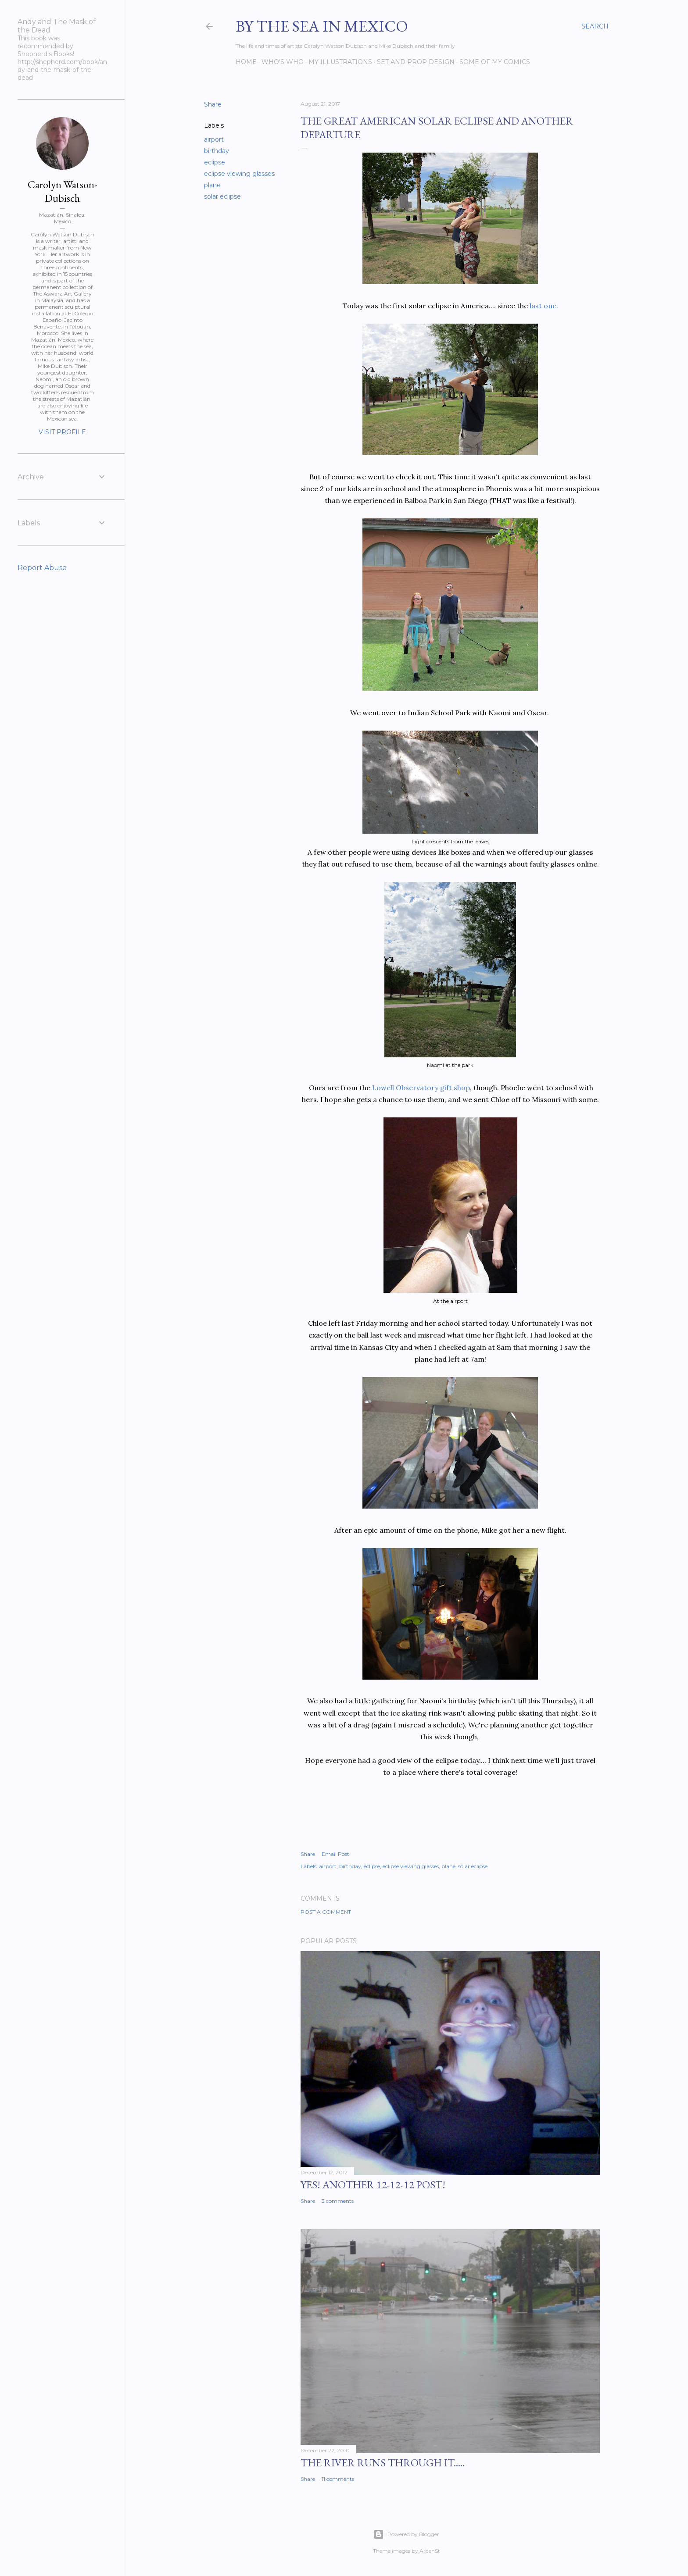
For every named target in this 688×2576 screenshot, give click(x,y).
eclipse (214, 162)
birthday (216, 151)
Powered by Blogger (406, 2534)
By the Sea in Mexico (322, 26)
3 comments (338, 2201)
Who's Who (283, 62)
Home (246, 62)
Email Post (335, 1854)
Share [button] (213, 104)
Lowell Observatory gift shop (421, 1087)
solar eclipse (222, 196)
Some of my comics (494, 62)
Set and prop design (416, 62)
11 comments (338, 2479)
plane (212, 185)
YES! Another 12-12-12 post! (373, 2184)
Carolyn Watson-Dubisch (62, 191)
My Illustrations (340, 62)
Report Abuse (42, 568)
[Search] (595, 26)
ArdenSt (429, 2550)
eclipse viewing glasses (239, 174)
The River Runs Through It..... (383, 2462)
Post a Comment (326, 1912)
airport (214, 139)
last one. (543, 305)
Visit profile (62, 432)
